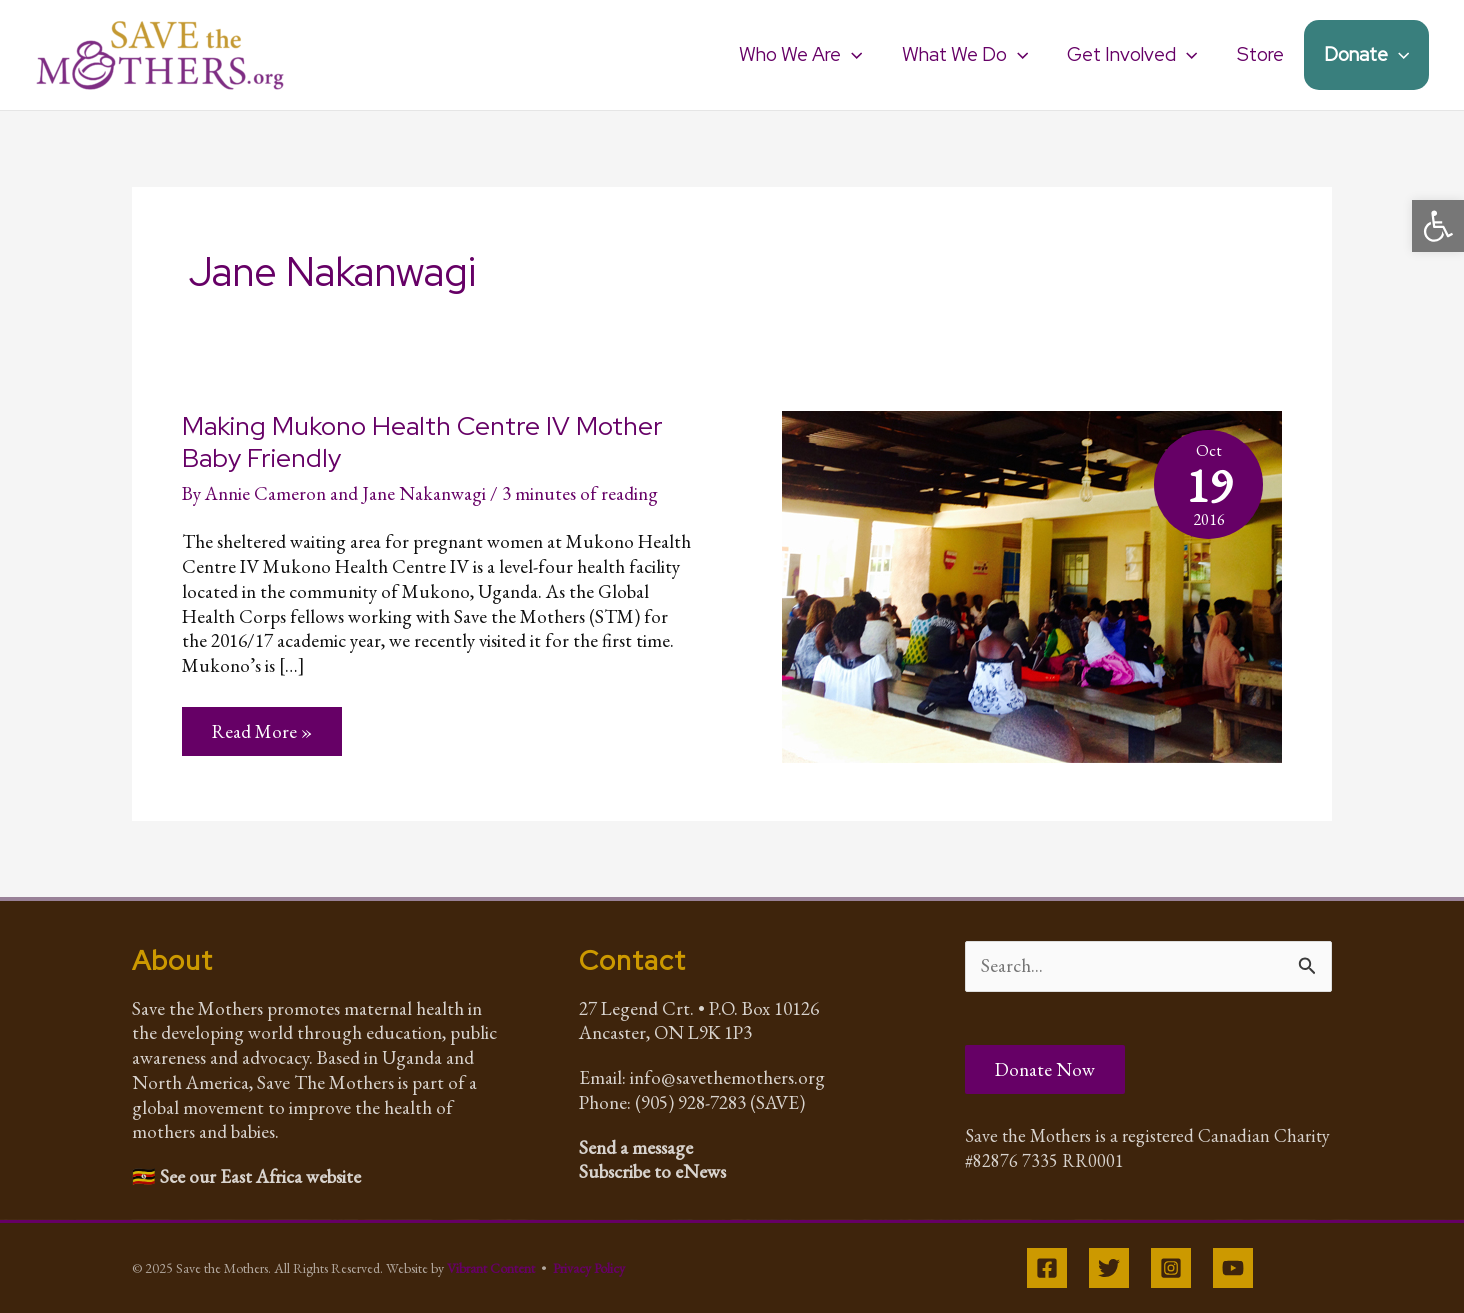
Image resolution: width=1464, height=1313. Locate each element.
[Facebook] (1047, 1268)
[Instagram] (1171, 1268)
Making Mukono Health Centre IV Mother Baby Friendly (422, 442)
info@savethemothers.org (727, 1077)
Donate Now (1045, 1069)
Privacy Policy (589, 1268)
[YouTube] (1233, 1268)
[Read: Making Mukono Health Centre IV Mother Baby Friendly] (1032, 584)
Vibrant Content (491, 1268)
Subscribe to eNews (652, 1171)
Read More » (261, 737)
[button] (1438, 226)
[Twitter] (1109, 1268)
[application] (857, 55)
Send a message (636, 1147)
